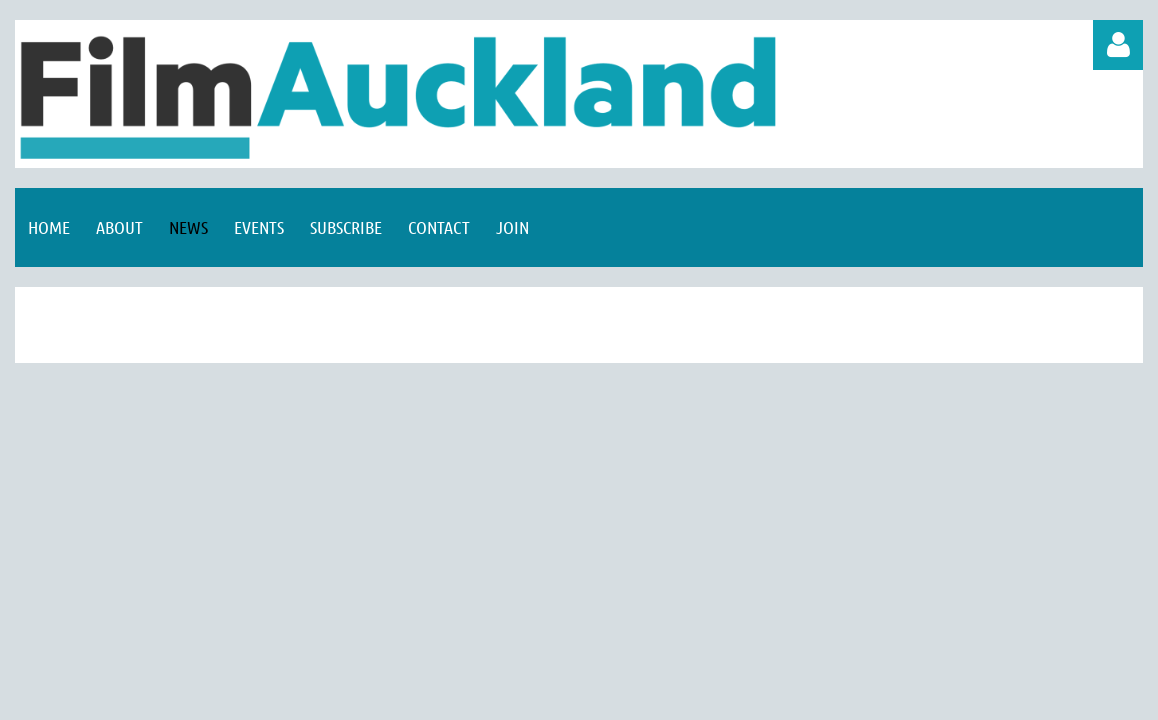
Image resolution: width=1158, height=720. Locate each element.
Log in (1118, 45)
